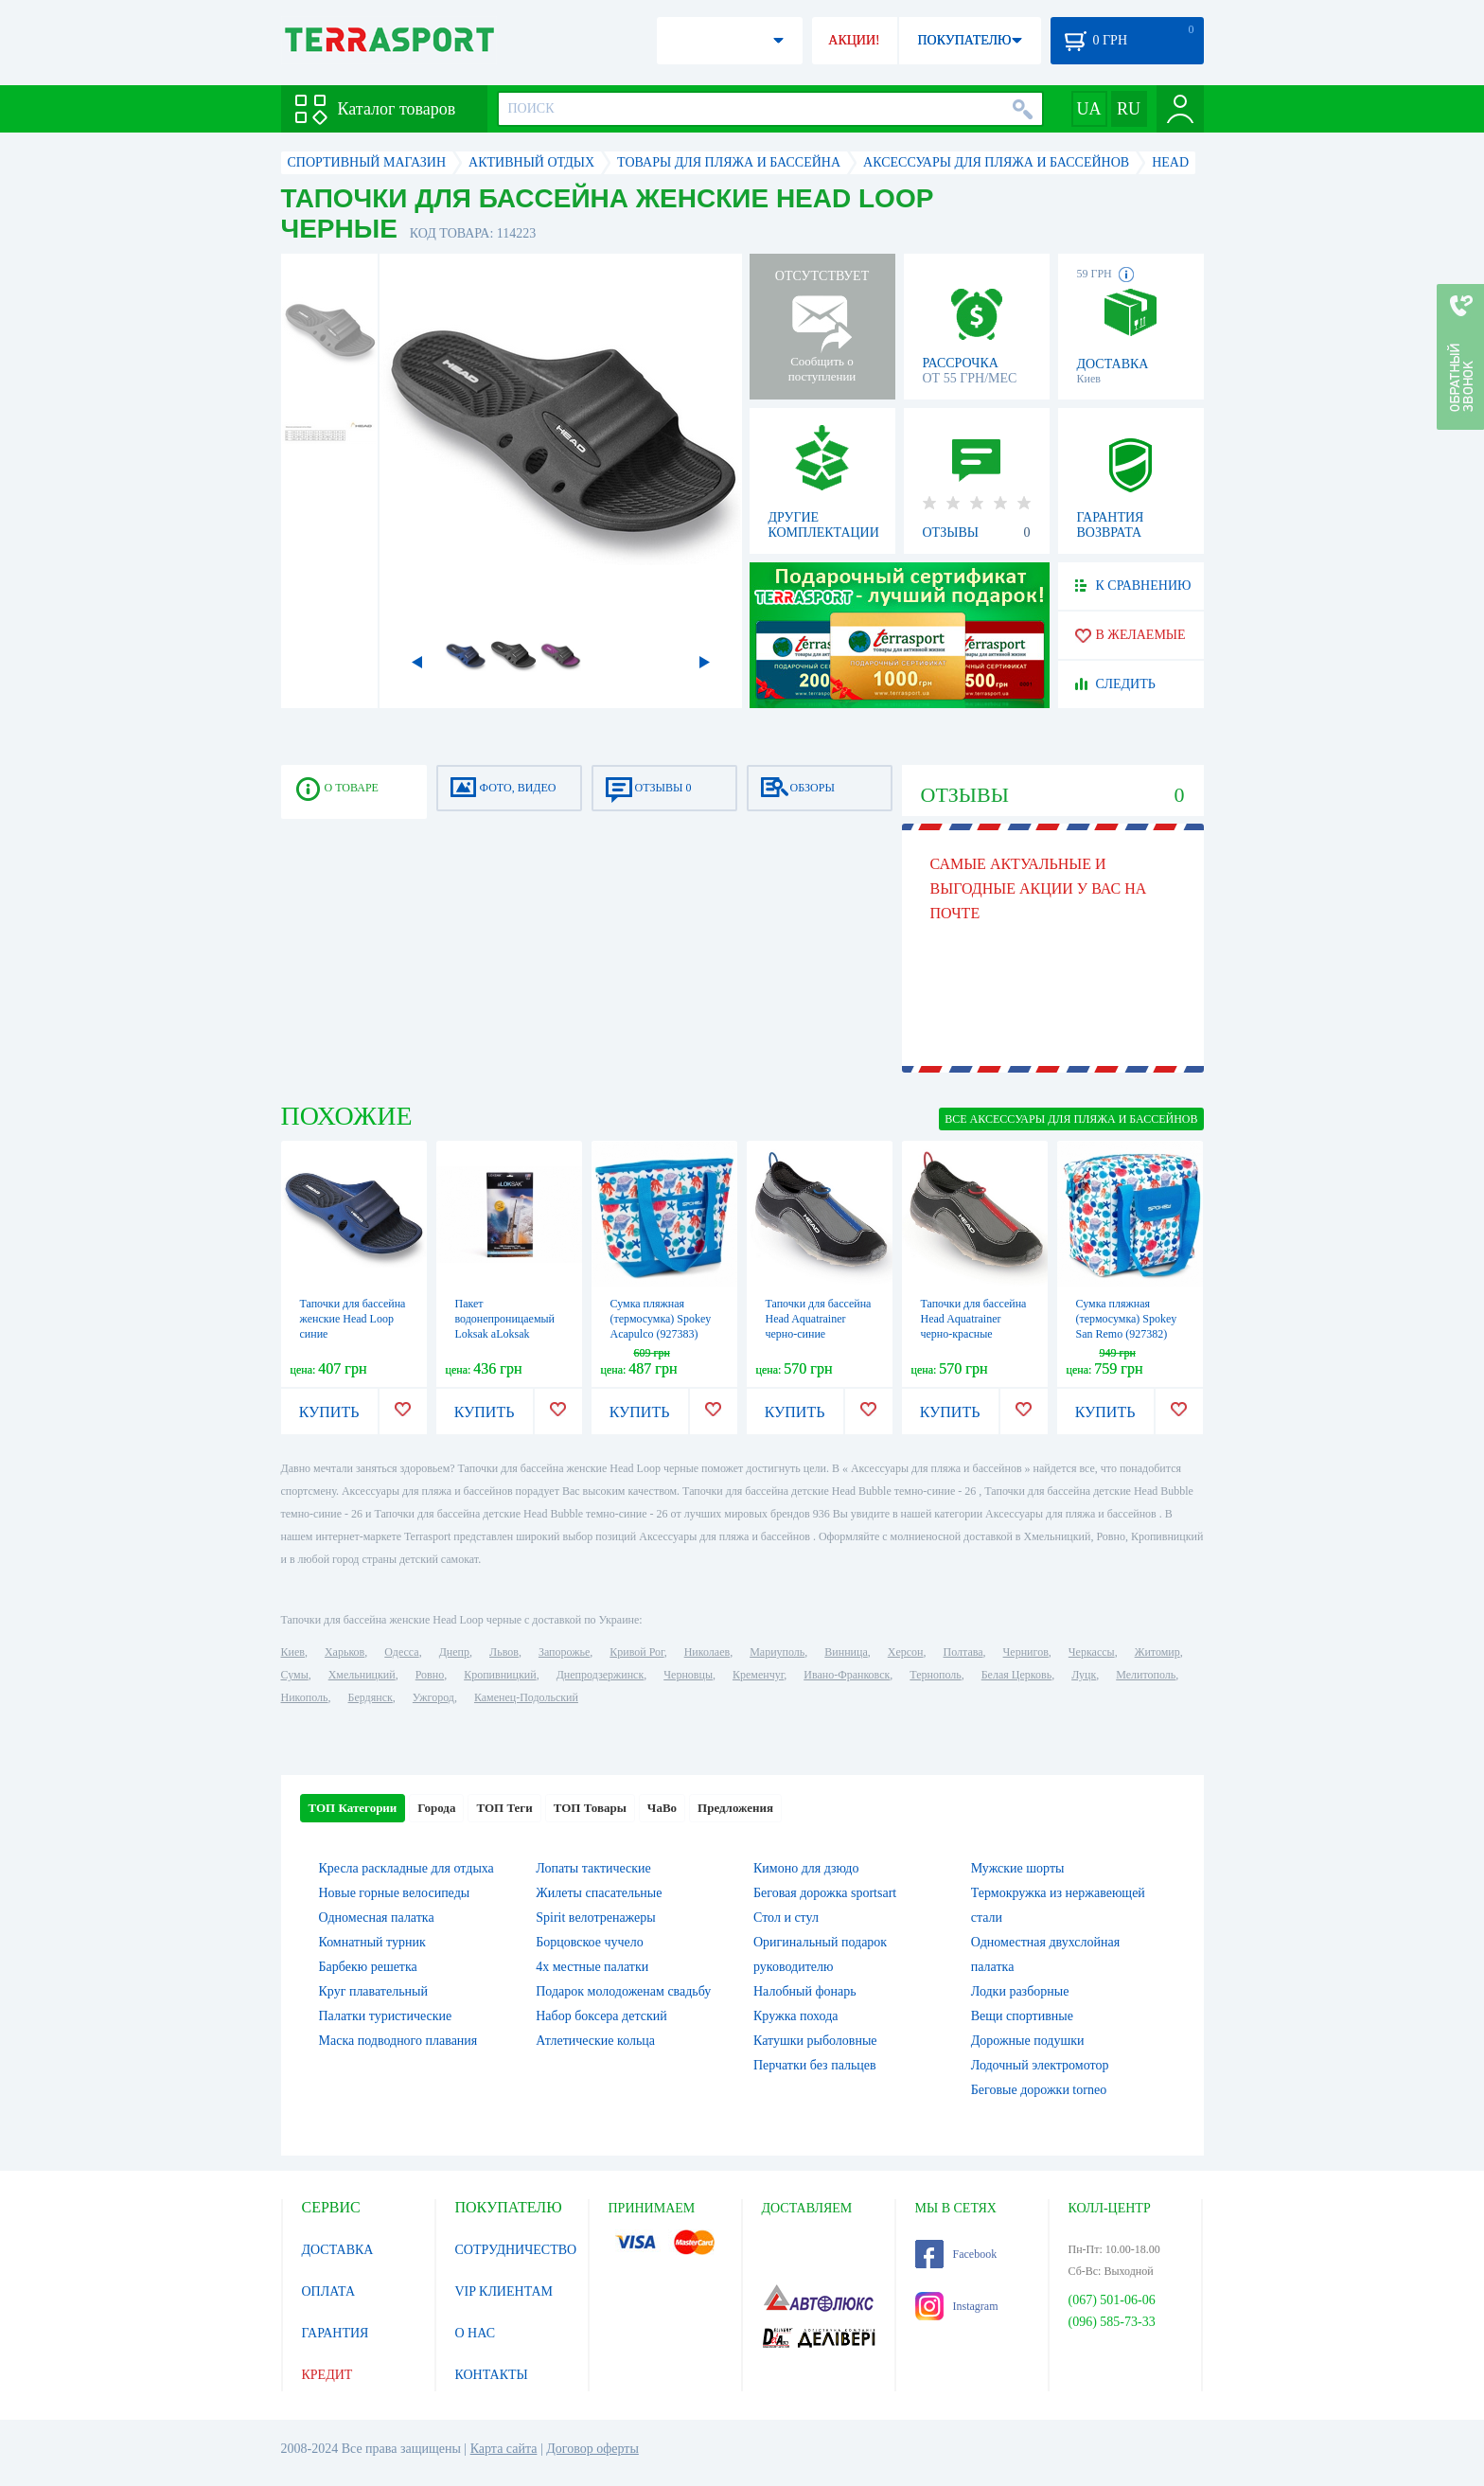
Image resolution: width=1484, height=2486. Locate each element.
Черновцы (688, 1674)
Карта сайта (504, 2449)
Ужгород (433, 1697)
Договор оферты (592, 2449)
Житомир (1157, 1652)
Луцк (1083, 1674)
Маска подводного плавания (398, 2040)
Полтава (963, 1652)
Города (436, 1808)
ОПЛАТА (329, 2291)
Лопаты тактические (593, 1868)
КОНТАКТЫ (491, 2375)
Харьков (344, 1652)
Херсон (906, 1652)
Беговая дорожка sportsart (824, 1893)
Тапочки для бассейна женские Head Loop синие (353, 1319)
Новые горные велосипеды (394, 1893)
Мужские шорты (1018, 1868)
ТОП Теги (504, 1808)
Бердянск (370, 1697)
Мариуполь (777, 1652)
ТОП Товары (590, 1808)
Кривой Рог (636, 1652)
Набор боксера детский (601, 2016)
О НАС (475, 2333)
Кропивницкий (500, 1674)
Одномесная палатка (376, 1917)
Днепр (454, 1652)
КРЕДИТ (327, 2375)
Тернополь (935, 1674)
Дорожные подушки (1028, 2040)
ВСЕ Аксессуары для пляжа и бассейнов (1071, 1119)
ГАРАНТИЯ (335, 2333)
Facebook (956, 2254)
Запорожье (564, 1652)
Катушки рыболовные (815, 2040)
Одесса (401, 1652)
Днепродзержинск (600, 1674)
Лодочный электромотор (1040, 2065)
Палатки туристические (385, 2016)
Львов (504, 1652)
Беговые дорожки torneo (1038, 2090)
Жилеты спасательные (599, 1893)
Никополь (304, 1697)
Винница (845, 1652)
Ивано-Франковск (847, 1674)
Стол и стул (786, 1917)
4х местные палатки (592, 1967)
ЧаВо (662, 1808)
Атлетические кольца (595, 2040)
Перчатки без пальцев (814, 2065)
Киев (293, 1652)
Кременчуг (758, 1674)
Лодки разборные (1020, 1991)
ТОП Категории (353, 1808)
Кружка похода (796, 2016)
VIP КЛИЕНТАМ (504, 2291)
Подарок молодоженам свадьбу (623, 1991)
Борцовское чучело (590, 1942)
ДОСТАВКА (338, 2250)
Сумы (295, 1674)
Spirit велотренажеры (595, 1917)
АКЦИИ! (853, 40)
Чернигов (1026, 1652)
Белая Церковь (1016, 1674)
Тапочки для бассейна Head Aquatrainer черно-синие (819, 1319)
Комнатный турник (372, 1942)
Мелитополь (1145, 1674)
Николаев (707, 1652)
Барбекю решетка (368, 1967)
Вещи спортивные (1022, 2016)
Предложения (735, 1808)
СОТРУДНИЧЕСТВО (516, 2250)
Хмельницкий (362, 1674)
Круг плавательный (373, 1991)
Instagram (956, 2306)
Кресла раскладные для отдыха (406, 1868)
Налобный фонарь (805, 1991)
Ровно (429, 1674)
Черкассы (1092, 1652)
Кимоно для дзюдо (805, 1868)
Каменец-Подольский (526, 1697)
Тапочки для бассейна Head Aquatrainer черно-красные (974, 1319)
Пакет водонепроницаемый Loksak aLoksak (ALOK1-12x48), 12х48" (505, 1334)
